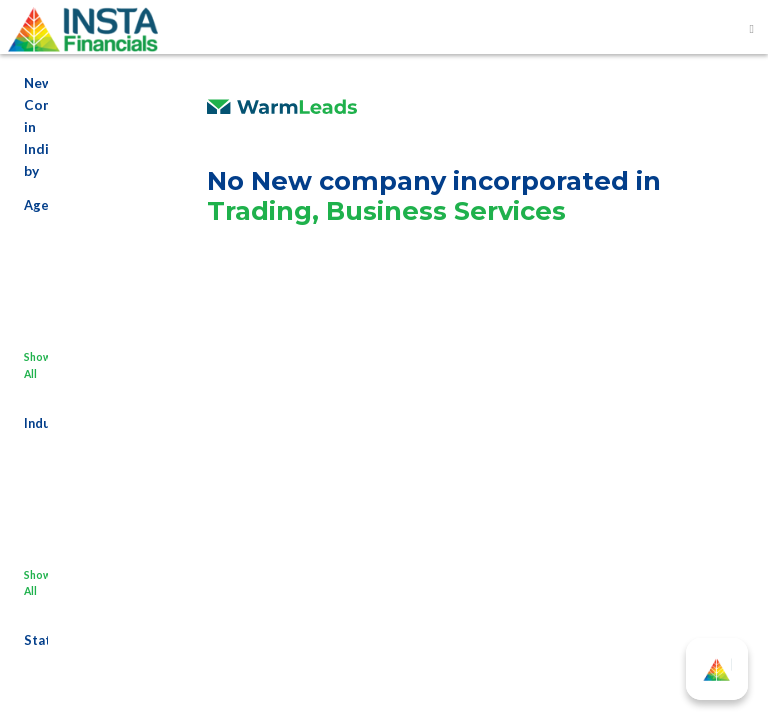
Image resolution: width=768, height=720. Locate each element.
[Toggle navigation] (752, 29)
